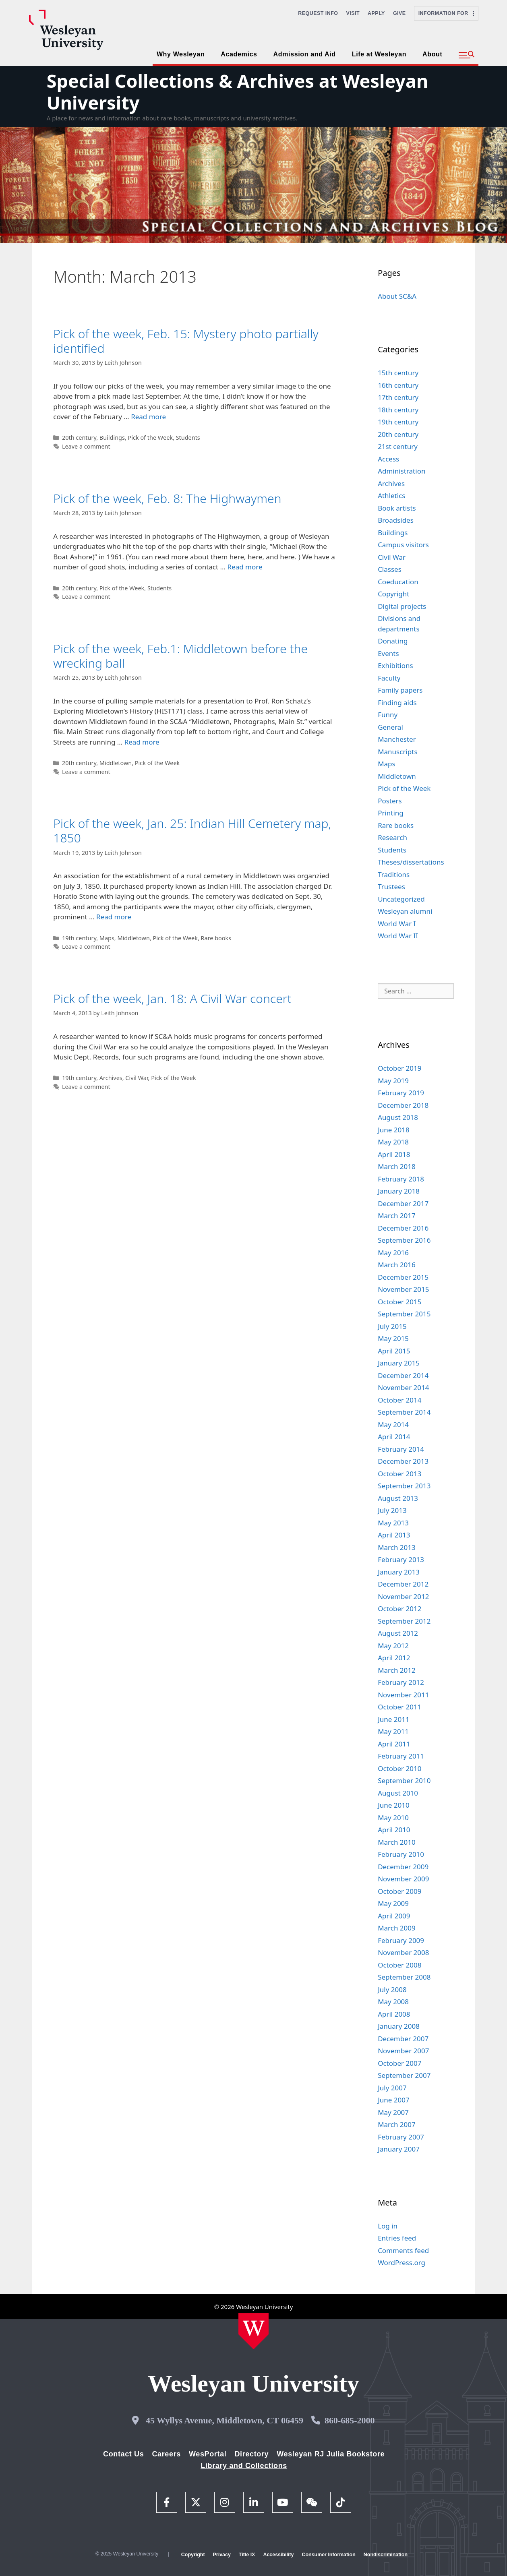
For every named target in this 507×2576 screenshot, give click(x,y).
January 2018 (399, 1191)
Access (388, 458)
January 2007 (399, 2149)
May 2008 (393, 2001)
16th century (398, 385)
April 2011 (394, 1743)
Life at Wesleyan (379, 54)
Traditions (394, 874)
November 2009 (403, 1878)
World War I (397, 923)
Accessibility (278, 2554)
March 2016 (397, 1264)
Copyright (393, 593)
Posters (390, 800)
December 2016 (403, 1228)
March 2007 (397, 2124)
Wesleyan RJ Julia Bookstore (331, 2454)
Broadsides (396, 520)
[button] (466, 55)
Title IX (247, 2554)
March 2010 (397, 1842)
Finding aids (397, 702)
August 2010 (398, 1793)
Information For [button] (446, 13)
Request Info (318, 13)
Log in (387, 2225)
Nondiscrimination (386, 2554)
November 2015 (403, 1289)
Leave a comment (86, 446)
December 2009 (403, 1866)
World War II (398, 935)
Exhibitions (395, 665)
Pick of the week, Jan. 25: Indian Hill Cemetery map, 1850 (192, 830)
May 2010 (393, 1817)
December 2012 (403, 1584)
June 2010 (394, 1805)
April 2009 (394, 1915)
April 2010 (394, 1829)
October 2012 (399, 1608)
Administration (401, 471)
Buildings (112, 437)
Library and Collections (244, 2466)
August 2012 (398, 1633)
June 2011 (394, 1719)
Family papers (400, 690)
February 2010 (401, 1854)
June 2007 (394, 2099)
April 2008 (394, 2014)
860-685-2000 (350, 2420)
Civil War (136, 1078)
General (390, 727)
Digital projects (402, 606)
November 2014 (403, 1387)
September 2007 (404, 2075)
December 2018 (403, 1105)
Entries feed (397, 2238)
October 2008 (399, 1965)
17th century (398, 397)
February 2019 (401, 1092)
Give (399, 13)
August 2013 (398, 1498)
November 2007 (403, 2050)
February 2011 (401, 1756)
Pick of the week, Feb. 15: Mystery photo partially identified (185, 340)
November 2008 (403, 1952)
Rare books (216, 938)
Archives (110, 1078)
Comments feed (403, 2250)
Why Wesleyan (181, 54)
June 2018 (394, 1129)
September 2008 (404, 1977)
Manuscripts (397, 751)
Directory (251, 2454)
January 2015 (399, 1363)
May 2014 (393, 1424)
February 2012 (401, 1682)
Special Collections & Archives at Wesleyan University (237, 91)
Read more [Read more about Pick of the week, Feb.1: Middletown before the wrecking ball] (141, 742)
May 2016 (393, 1252)
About (432, 54)
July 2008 (392, 1989)
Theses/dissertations (411, 862)
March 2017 (397, 1215)
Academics (239, 54)
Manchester (397, 739)
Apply (376, 13)
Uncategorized (401, 899)
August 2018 (398, 1117)
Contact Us (123, 2454)
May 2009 (393, 1903)
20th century (79, 437)
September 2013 (404, 1485)
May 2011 (393, 1731)
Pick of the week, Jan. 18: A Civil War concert (172, 998)
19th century (79, 938)
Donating (393, 641)
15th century (398, 372)
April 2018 (394, 1154)
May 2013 (393, 1522)
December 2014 (403, 1375)
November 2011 (403, 1694)
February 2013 (401, 1559)
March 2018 (397, 1166)
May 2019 (393, 1080)
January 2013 (399, 1572)
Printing (391, 812)
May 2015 (393, 1338)
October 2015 (399, 1301)
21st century (398, 446)
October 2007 (399, 2063)
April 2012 (394, 1657)
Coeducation (398, 581)
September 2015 (404, 1313)
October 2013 (399, 1473)
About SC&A (397, 296)
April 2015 (394, 1350)
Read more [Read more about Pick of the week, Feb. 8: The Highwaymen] (244, 566)
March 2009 (397, 1928)
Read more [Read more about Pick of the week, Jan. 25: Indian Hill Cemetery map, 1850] (113, 916)
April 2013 (394, 1534)
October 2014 (399, 1400)
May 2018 (393, 1141)
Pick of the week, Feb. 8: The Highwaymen (167, 498)
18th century (398, 409)
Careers (166, 2454)
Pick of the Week (150, 437)
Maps (106, 938)
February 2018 (401, 1179)
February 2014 (401, 1449)
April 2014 (394, 1436)
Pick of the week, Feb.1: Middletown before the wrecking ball (180, 655)
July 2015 (392, 1326)
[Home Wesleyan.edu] (253, 2331)
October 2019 (399, 1068)
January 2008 (399, 2026)
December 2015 (403, 1277)
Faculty (389, 678)
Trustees (391, 886)
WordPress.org (401, 2262)
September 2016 (404, 1240)
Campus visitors (403, 544)
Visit (353, 13)
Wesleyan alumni (405, 911)
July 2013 (392, 1510)
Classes (389, 569)
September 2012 (404, 1621)
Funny (387, 714)
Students (188, 437)
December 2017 (403, 1203)
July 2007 (392, 2087)
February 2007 (401, 2136)
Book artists (397, 508)
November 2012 (403, 1596)
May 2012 (393, 1645)
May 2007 (393, 2112)
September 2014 (404, 1412)
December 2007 (403, 2038)
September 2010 (404, 1780)
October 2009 (399, 1891)
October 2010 (399, 1768)
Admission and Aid (304, 54)
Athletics (391, 495)
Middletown (115, 763)
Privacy (222, 2554)
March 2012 (397, 1670)
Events (388, 653)
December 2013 (403, 1461)
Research (392, 837)
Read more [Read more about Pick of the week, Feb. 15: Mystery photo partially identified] (148, 416)
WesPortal (207, 2454)
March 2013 (397, 1547)
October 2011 (399, 1706)
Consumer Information (328, 2554)
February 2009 (401, 1940)
